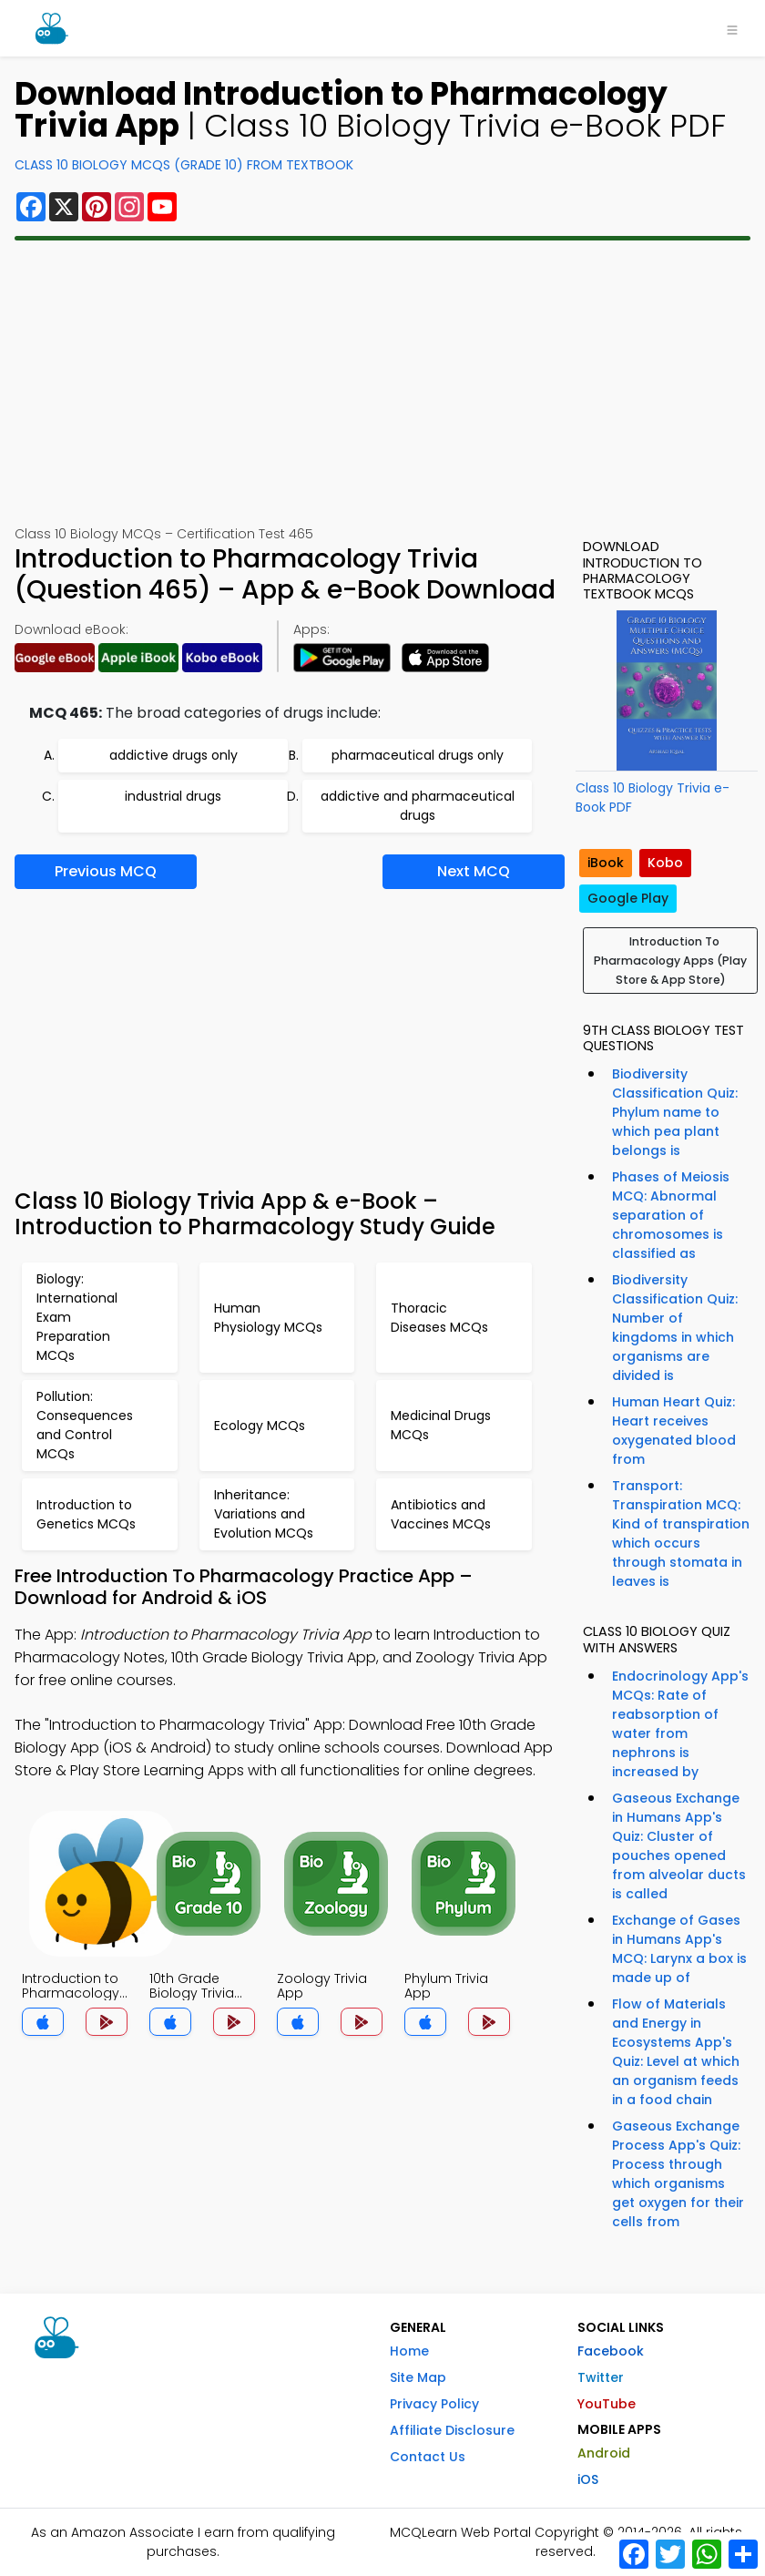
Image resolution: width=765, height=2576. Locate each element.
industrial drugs (173, 796)
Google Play (627, 898)
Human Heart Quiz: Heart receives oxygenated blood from (674, 1430)
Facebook (610, 2351)
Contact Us (427, 2457)
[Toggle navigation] (732, 28)
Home (409, 2351)
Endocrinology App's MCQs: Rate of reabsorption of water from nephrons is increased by (680, 1724)
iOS (587, 2479)
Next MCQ (473, 871)
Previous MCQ (106, 871)
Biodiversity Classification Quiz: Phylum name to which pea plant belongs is (675, 1112)
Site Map (418, 2377)
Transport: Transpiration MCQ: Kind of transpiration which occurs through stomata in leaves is (681, 1533)
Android (603, 2453)
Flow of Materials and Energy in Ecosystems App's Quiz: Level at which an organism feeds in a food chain (676, 2052)
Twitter (600, 2377)
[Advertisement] (382, 382)
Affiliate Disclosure (452, 2430)
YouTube (606, 2404)
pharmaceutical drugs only (418, 755)
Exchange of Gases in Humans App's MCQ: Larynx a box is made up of (679, 1949)
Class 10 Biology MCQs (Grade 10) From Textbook (184, 165)
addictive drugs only (173, 755)
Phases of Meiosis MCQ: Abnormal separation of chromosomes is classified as (670, 1215)
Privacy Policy (434, 2404)
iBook (605, 863)
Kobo (665, 863)
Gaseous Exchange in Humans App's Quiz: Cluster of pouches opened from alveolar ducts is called (679, 1846)
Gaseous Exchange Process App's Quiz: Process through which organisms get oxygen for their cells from (678, 2174)
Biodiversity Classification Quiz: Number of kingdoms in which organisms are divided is (675, 1328)
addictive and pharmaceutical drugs (418, 805)
